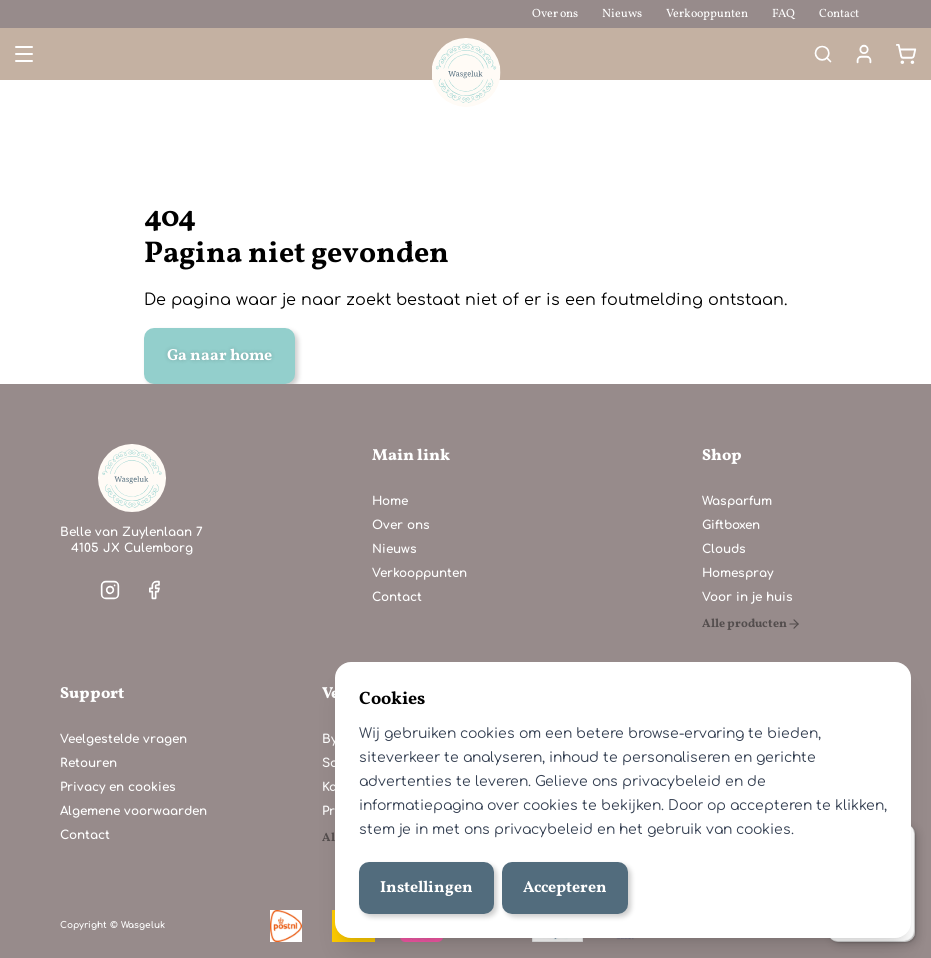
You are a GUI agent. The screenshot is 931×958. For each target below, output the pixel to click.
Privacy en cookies (118, 787)
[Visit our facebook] (154, 590)
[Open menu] (22, 54)
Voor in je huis (747, 597)
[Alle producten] (751, 624)
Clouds (724, 549)
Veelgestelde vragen (123, 739)
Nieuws (622, 14)
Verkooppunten (707, 14)
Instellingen (426, 888)
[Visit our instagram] (110, 590)
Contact (839, 14)
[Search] (823, 54)
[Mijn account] (864, 54)
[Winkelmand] (906, 54)
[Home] (132, 478)
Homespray (737, 573)
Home (390, 501)
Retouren (88, 763)
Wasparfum (737, 501)
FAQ (783, 14)
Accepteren (565, 888)
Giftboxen (731, 525)
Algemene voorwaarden (133, 811)
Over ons (555, 14)
